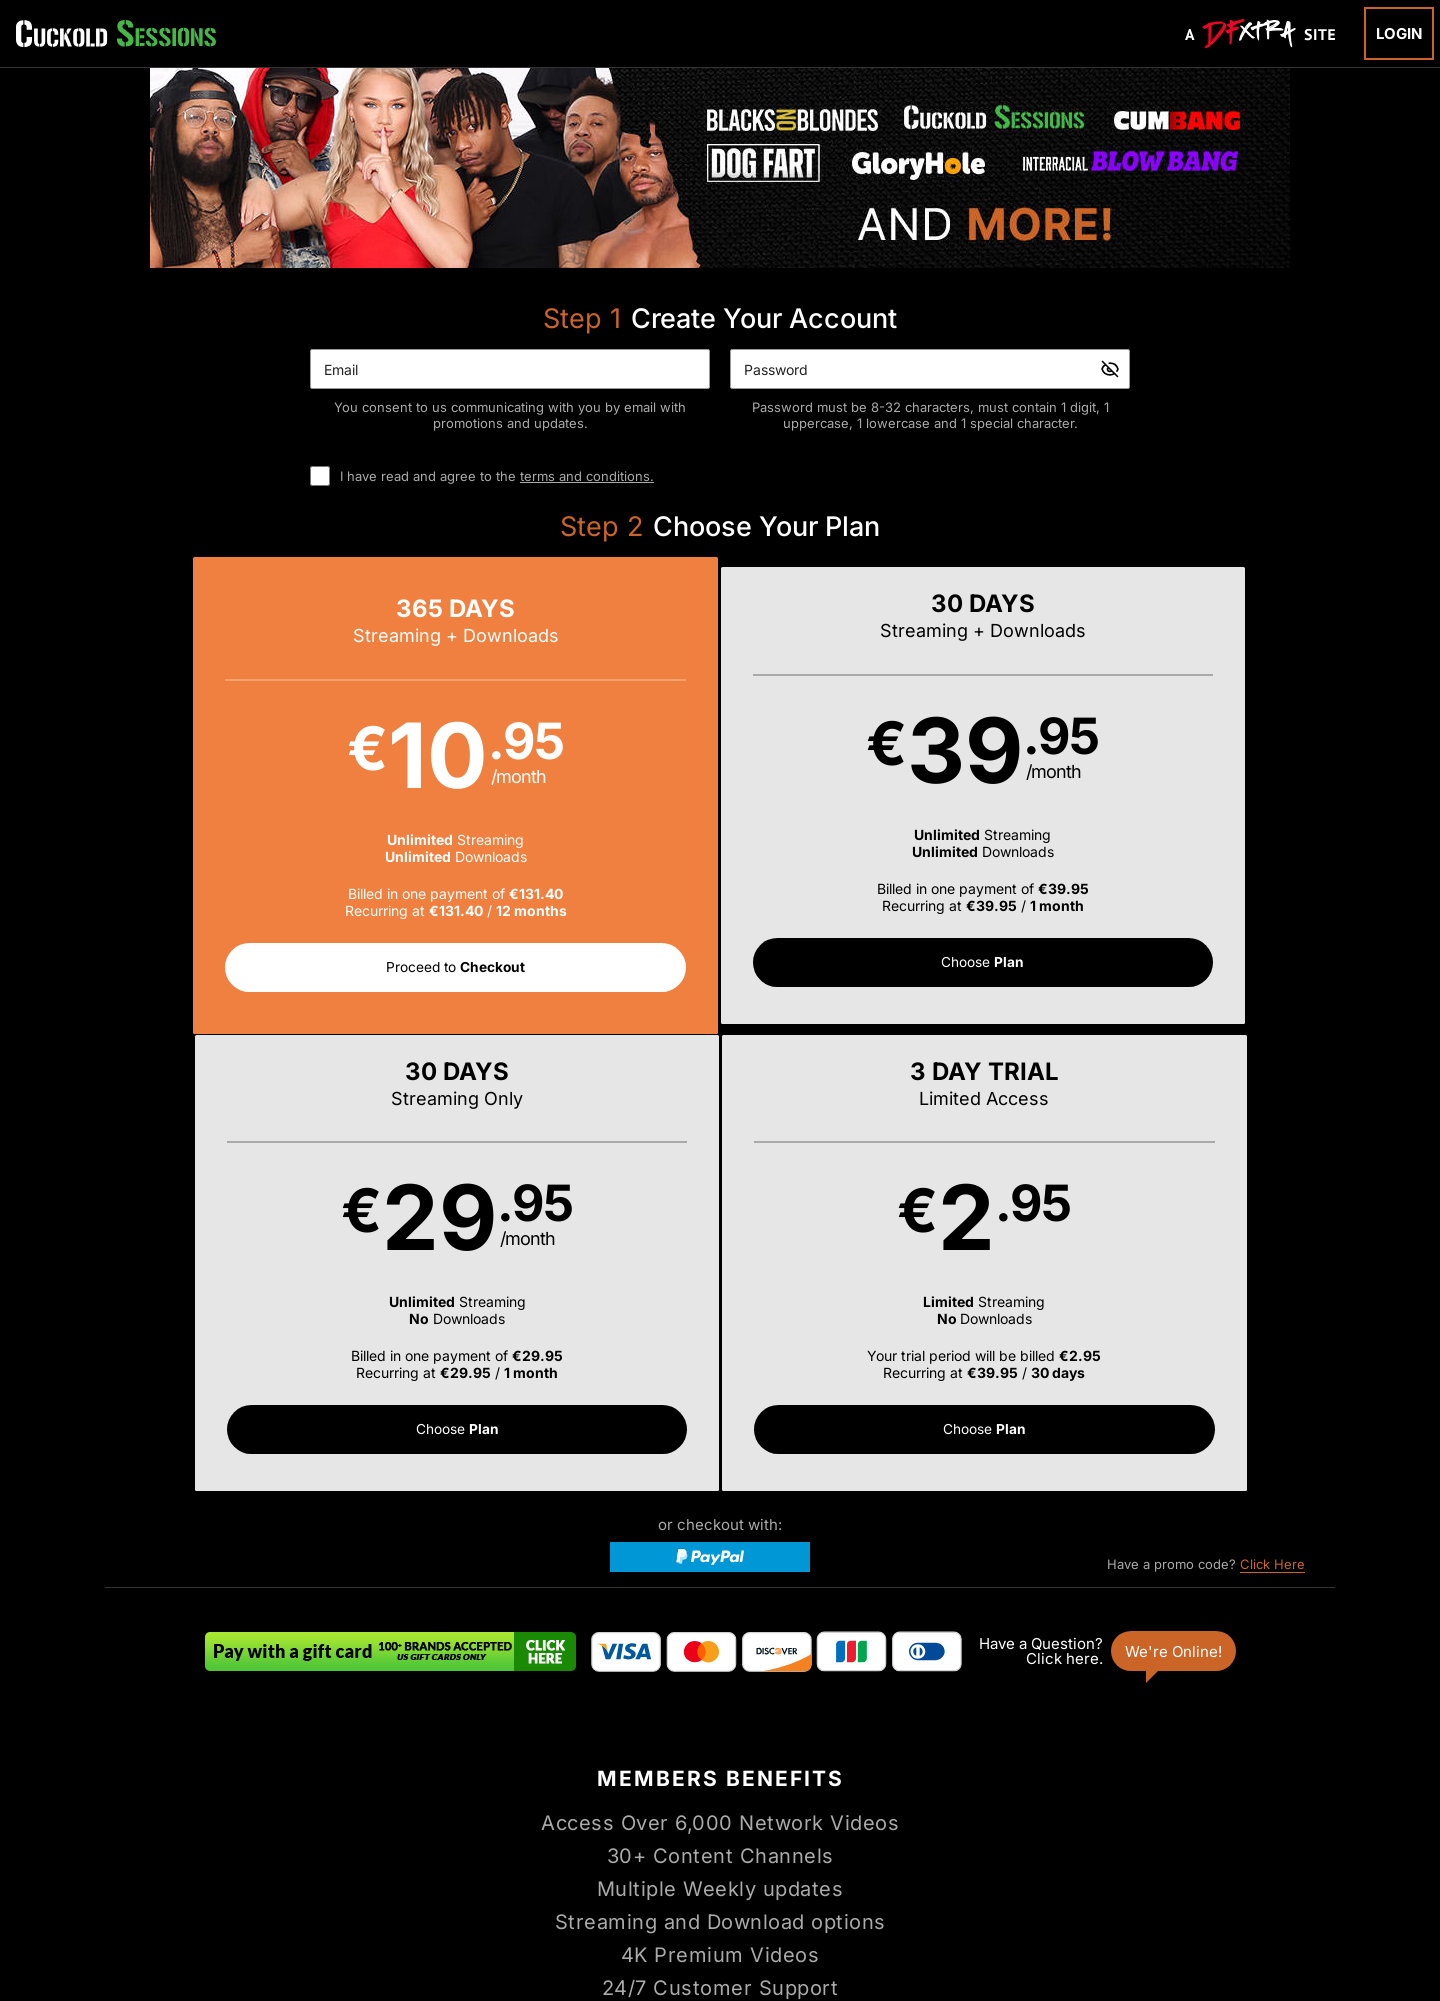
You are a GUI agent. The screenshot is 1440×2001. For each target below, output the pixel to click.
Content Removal (1154, 1873)
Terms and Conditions (505, 1820)
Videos (566, 1772)
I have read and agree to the (497, 476)
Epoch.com (333, 1873)
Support (401, 1820)
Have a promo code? (1206, 1111)
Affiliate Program (311, 1820)
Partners (930, 1772)
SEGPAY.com (874, 1873)
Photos (709, 1772)
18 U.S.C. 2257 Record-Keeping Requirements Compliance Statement (982, 1820)
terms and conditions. (587, 476)
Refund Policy (728, 1820)
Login (1399, 33)
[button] (259, 798)
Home (501, 1772)
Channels (787, 1772)
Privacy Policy (628, 1820)
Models (637, 1772)
